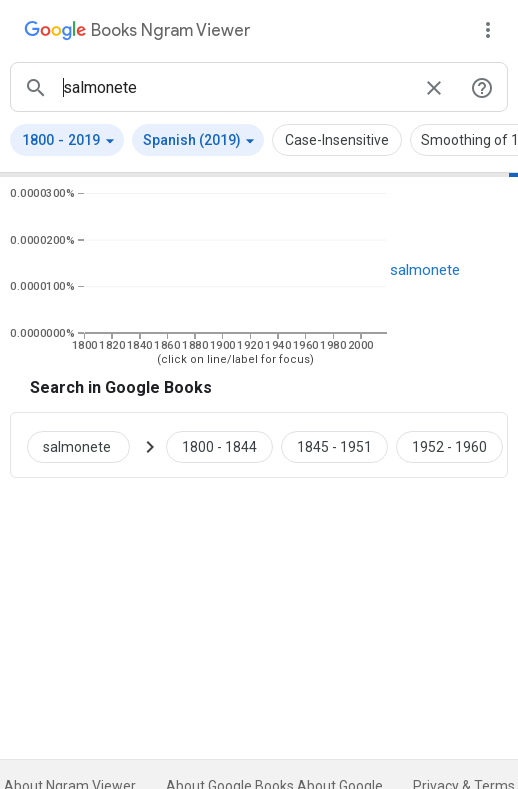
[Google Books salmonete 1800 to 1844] (219, 445)
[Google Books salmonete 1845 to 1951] (334, 445)
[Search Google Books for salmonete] (86, 445)
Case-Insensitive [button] (337, 140)
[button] (67, 140)
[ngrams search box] (235, 87)
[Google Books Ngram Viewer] (137, 33)
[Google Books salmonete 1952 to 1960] (449, 445)
